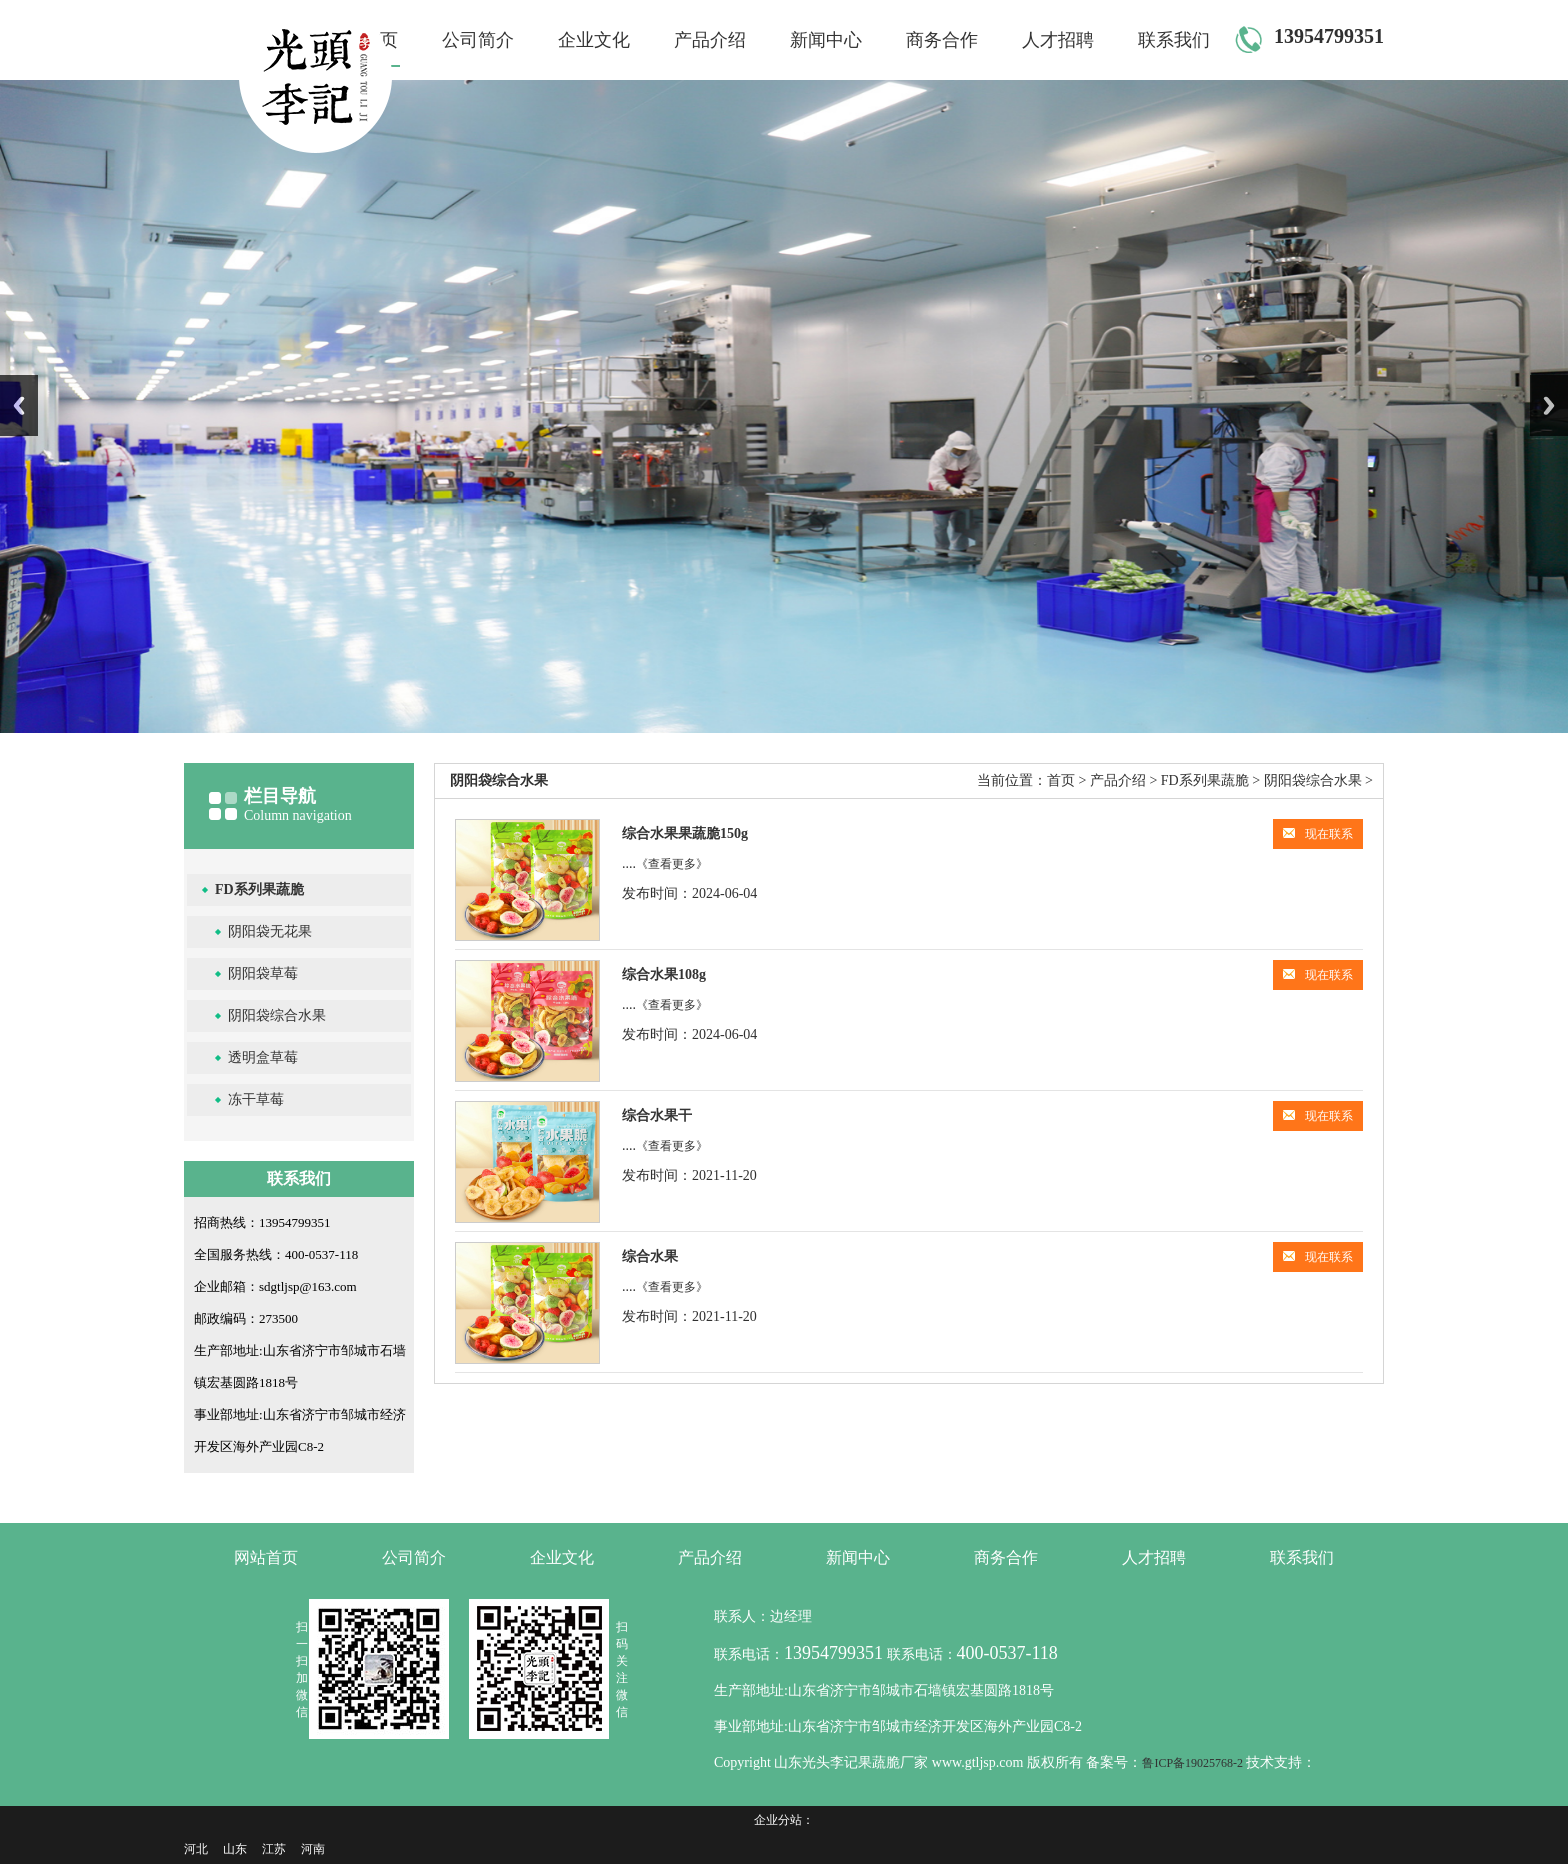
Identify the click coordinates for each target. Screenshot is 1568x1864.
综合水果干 (657, 1115)
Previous (19, 405)
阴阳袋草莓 (263, 973)
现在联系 (1318, 834)
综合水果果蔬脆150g (685, 833)
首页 (1061, 780)
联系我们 (1174, 40)
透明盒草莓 (263, 1057)
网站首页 (266, 1557)
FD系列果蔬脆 (259, 889)
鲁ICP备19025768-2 (1194, 1763)
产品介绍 (710, 40)
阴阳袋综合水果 (277, 1015)
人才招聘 (1058, 40)
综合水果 (650, 1256)
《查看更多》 (672, 864)
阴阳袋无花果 (270, 931)
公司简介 (478, 40)
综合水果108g (664, 974)
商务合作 (942, 40)
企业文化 (594, 40)
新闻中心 (826, 40)
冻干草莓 (256, 1099)
